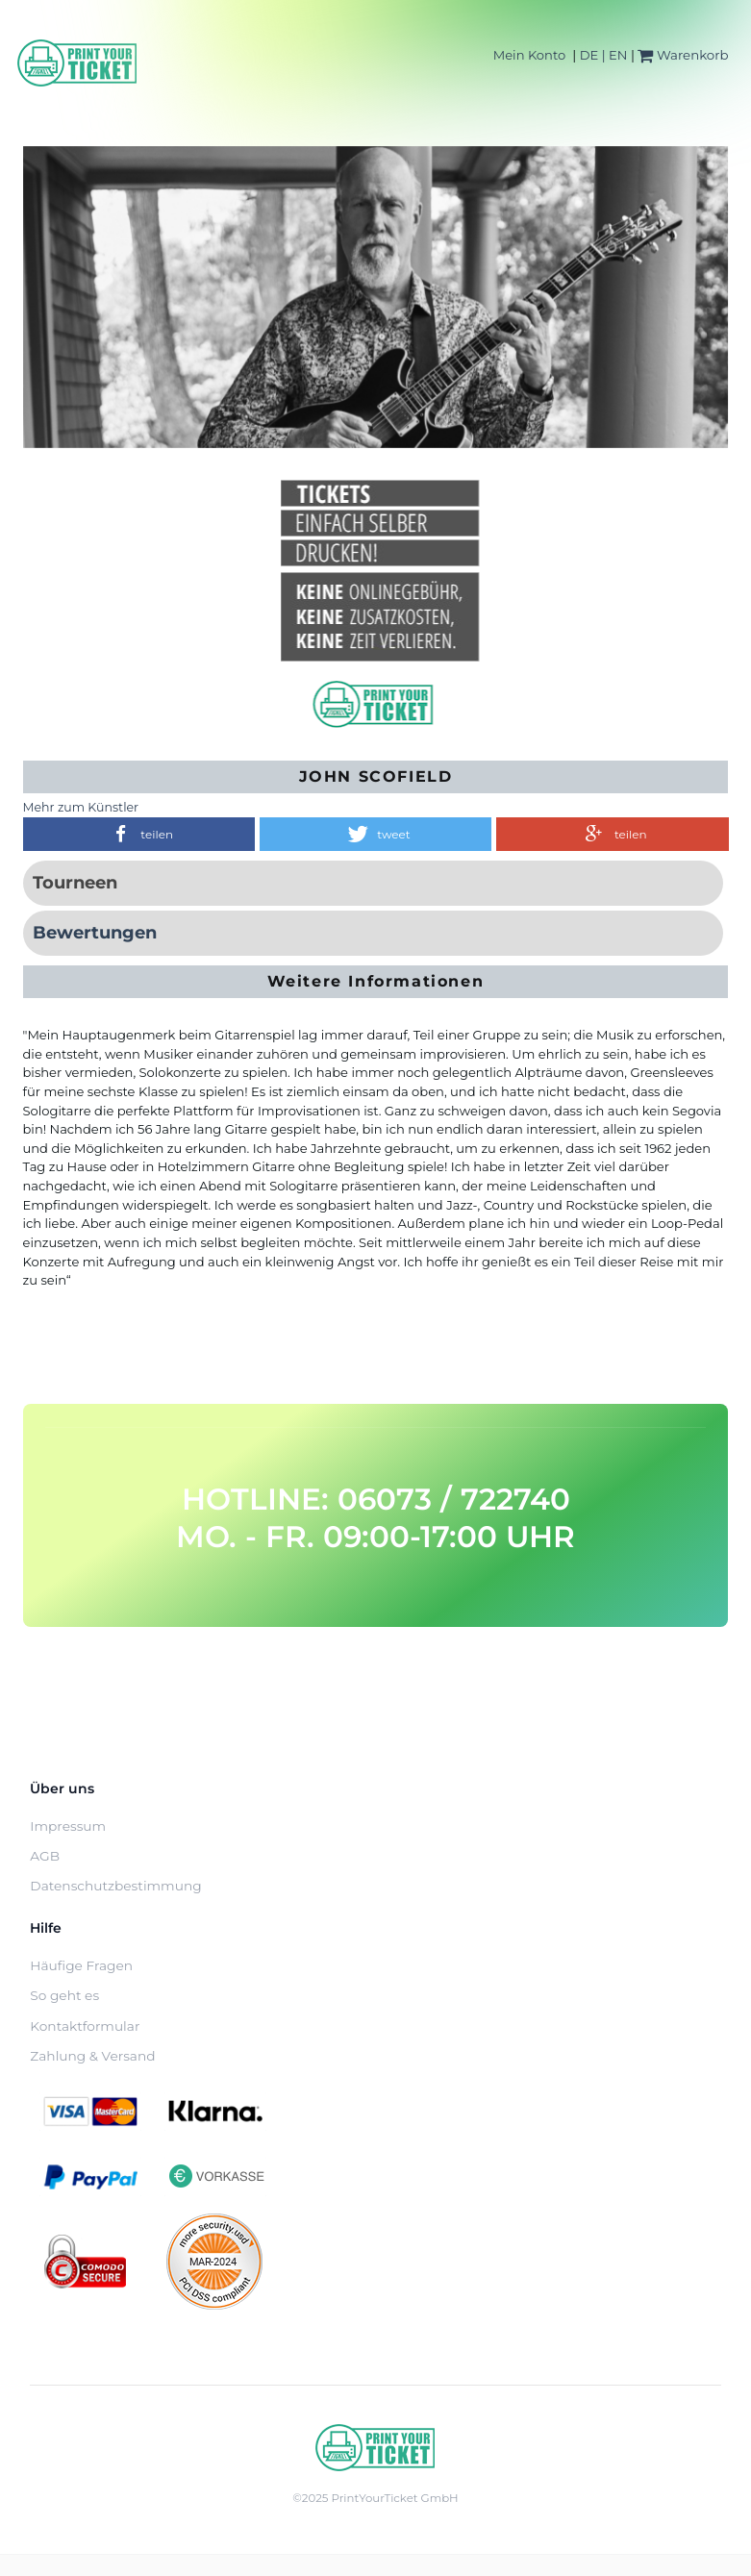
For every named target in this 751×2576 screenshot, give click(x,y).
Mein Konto (529, 55)
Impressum (68, 1826)
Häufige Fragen (81, 1965)
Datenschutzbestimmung (115, 1885)
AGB (45, 1855)
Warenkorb (683, 55)
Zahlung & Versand (92, 2055)
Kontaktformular (84, 2026)
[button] (139, 834)
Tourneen (75, 882)
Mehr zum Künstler (81, 807)
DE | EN (604, 55)
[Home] (77, 63)
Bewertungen (95, 932)
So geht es (64, 1995)
